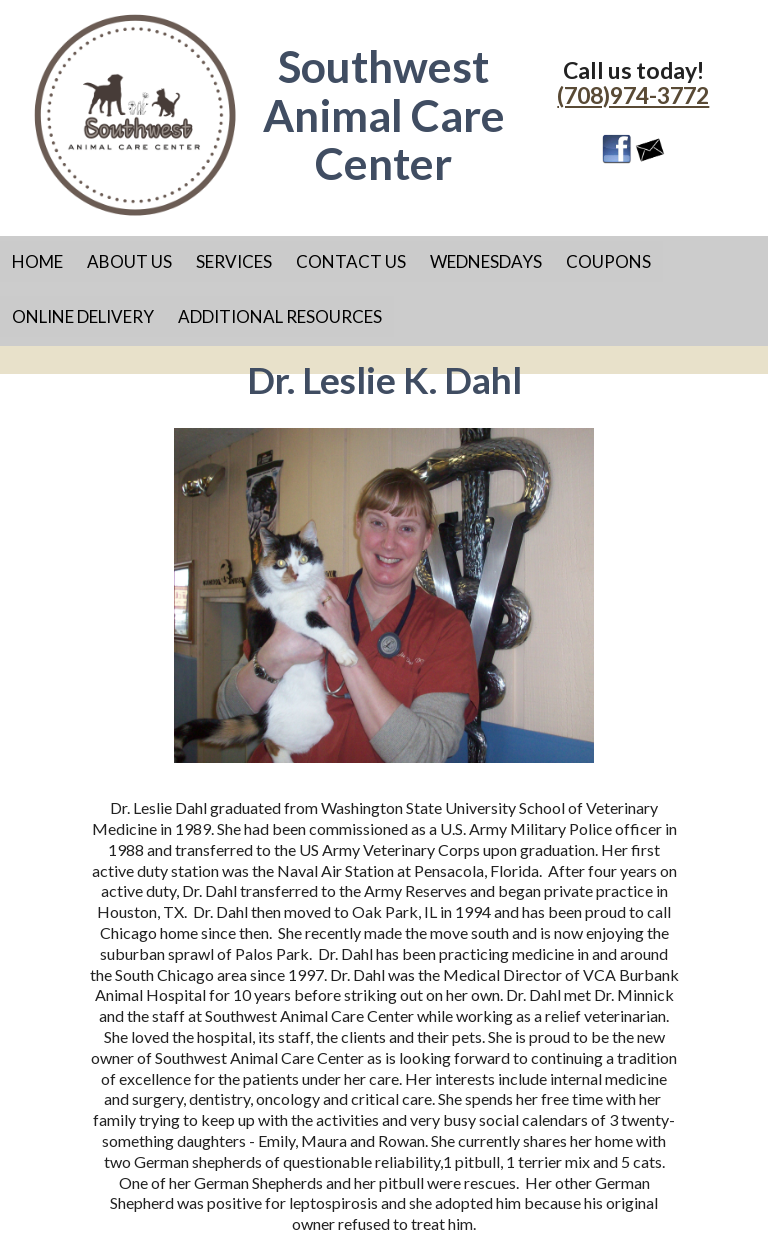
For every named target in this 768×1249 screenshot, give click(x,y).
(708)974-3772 (633, 95)
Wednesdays (486, 261)
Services (234, 261)
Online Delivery (83, 316)
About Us (129, 261)
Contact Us (351, 261)
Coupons (608, 261)
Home (37, 261)
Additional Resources (280, 316)
